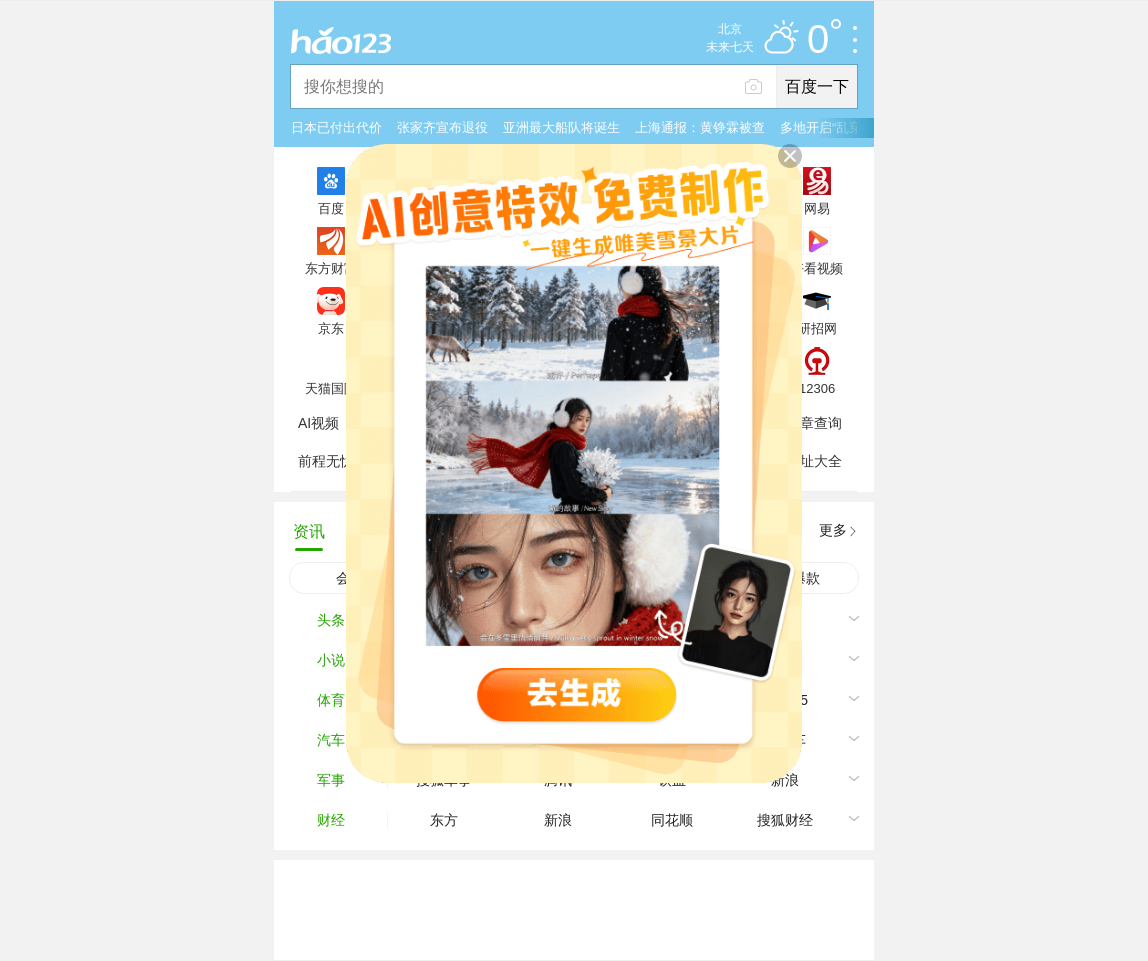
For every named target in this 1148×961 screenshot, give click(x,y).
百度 (331, 208)
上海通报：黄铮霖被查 (700, 127)
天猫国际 (331, 388)
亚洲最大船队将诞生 (561, 127)
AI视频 (318, 423)
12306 (817, 388)
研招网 (817, 328)
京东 (331, 328)
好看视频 (817, 268)
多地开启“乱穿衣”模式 (843, 127)
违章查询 (814, 423)
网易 (817, 208)
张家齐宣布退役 (442, 127)
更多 (833, 530)
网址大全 (814, 461)
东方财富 (331, 268)
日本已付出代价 (336, 127)
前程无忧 (326, 461)
